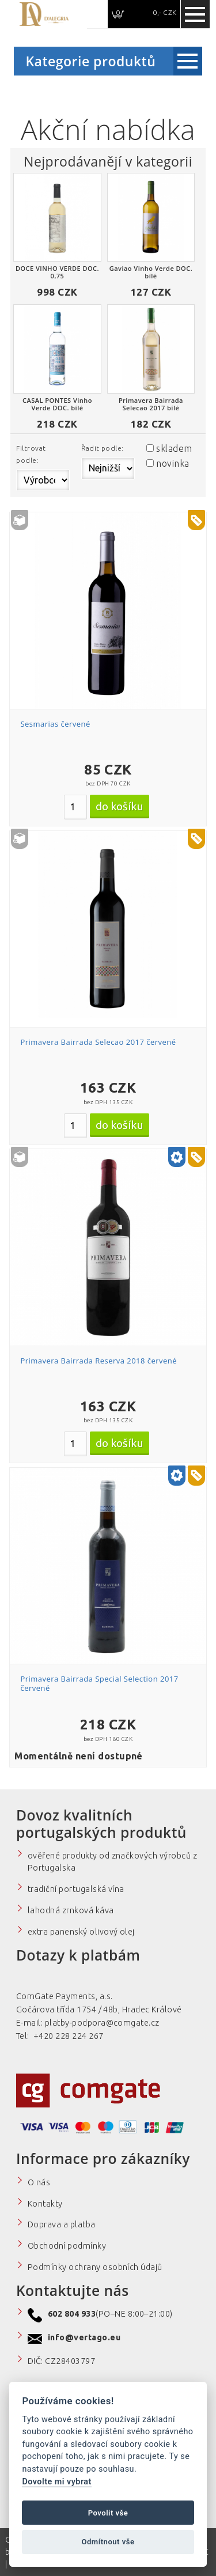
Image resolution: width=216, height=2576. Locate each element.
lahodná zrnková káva (71, 1910)
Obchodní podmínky (67, 2245)
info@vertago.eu (84, 2337)
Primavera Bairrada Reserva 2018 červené (98, 1360)
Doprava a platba (62, 2224)
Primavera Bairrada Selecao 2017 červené (98, 1042)
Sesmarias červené (55, 724)
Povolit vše (108, 2513)
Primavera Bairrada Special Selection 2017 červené (99, 1683)
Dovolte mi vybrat (56, 2482)
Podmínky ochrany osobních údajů (95, 2267)
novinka (172, 463)
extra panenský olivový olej (81, 1931)
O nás (39, 2182)
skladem (174, 448)
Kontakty (45, 2203)
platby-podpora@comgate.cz (102, 2022)
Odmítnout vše (107, 2541)
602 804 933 (72, 2313)
